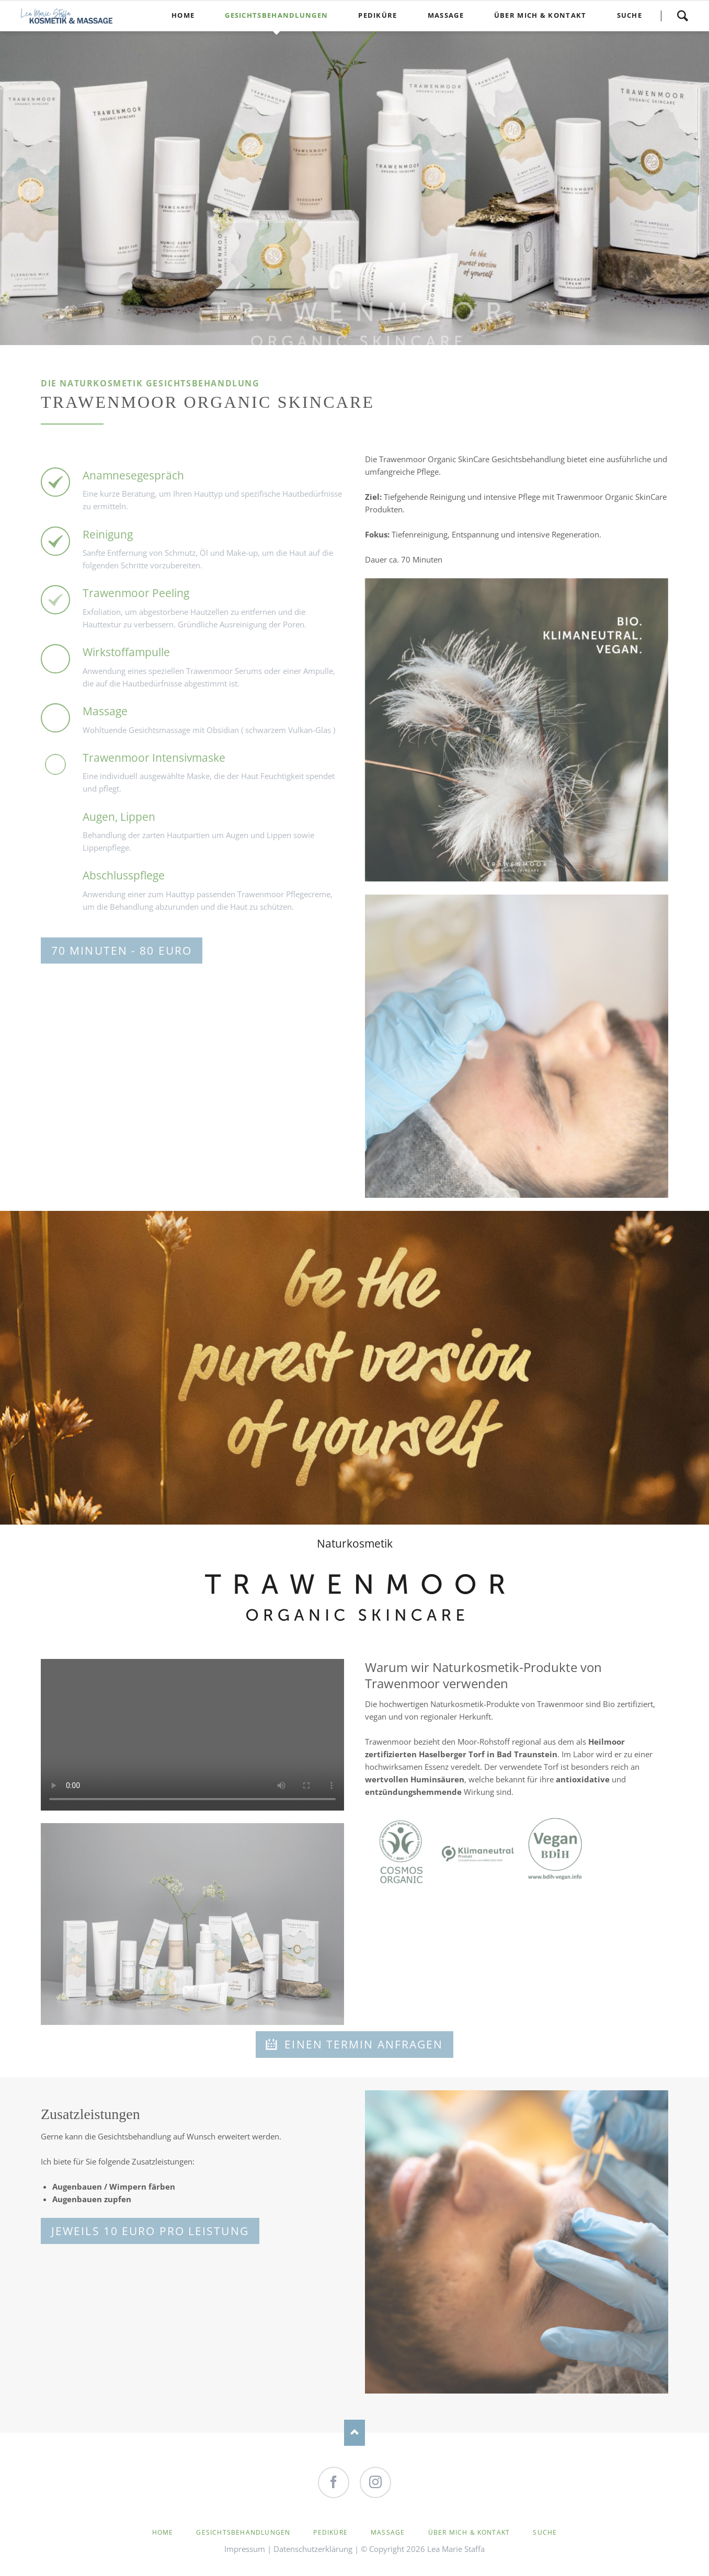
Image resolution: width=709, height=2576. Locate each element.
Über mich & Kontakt (469, 2532)
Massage (388, 2532)
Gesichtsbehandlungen (243, 2532)
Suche (682, 16)
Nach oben (354, 2433)
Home (163, 2532)
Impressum (244, 2549)
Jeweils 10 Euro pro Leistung (150, 2231)
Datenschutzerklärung (312, 2549)
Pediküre (330, 2532)
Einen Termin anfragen (362, 2044)
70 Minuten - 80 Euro (121, 950)
